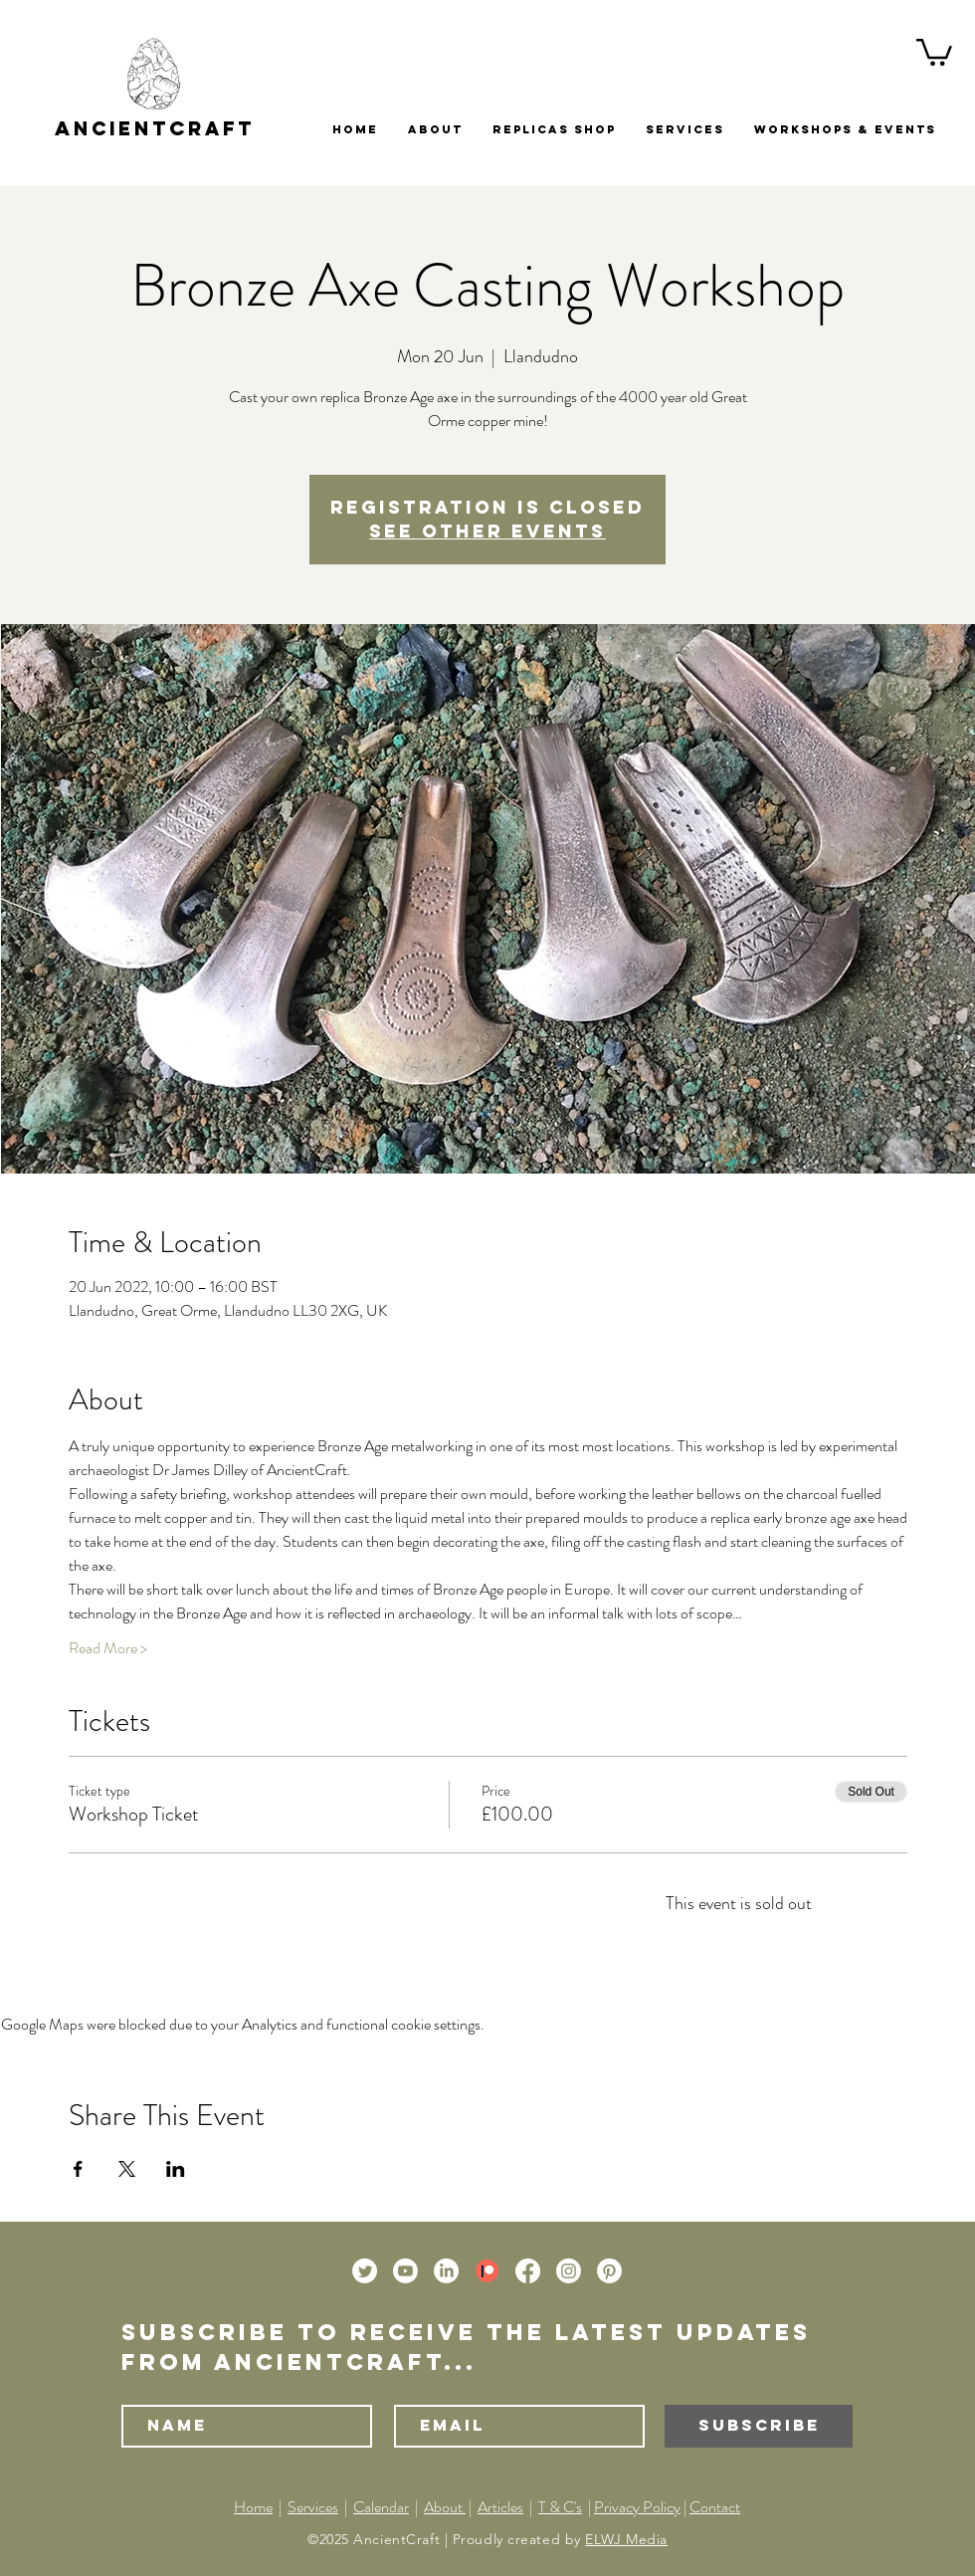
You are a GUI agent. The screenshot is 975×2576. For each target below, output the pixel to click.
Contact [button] (714, 2506)
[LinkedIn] (446, 2270)
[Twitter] (364, 2270)
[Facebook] (527, 2270)
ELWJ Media (626, 2539)
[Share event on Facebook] (78, 2169)
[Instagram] (568, 2270)
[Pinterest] (609, 2270)
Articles (500, 2506)
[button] (934, 51)
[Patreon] (487, 2270)
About (445, 2506)
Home (253, 2506)
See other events (487, 531)
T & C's (560, 2506)
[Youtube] (405, 2270)
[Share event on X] (126, 2169)
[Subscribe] (759, 2426)
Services (313, 2506)
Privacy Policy (637, 2506)
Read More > (108, 1648)
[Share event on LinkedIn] (175, 2169)
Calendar (381, 2506)
